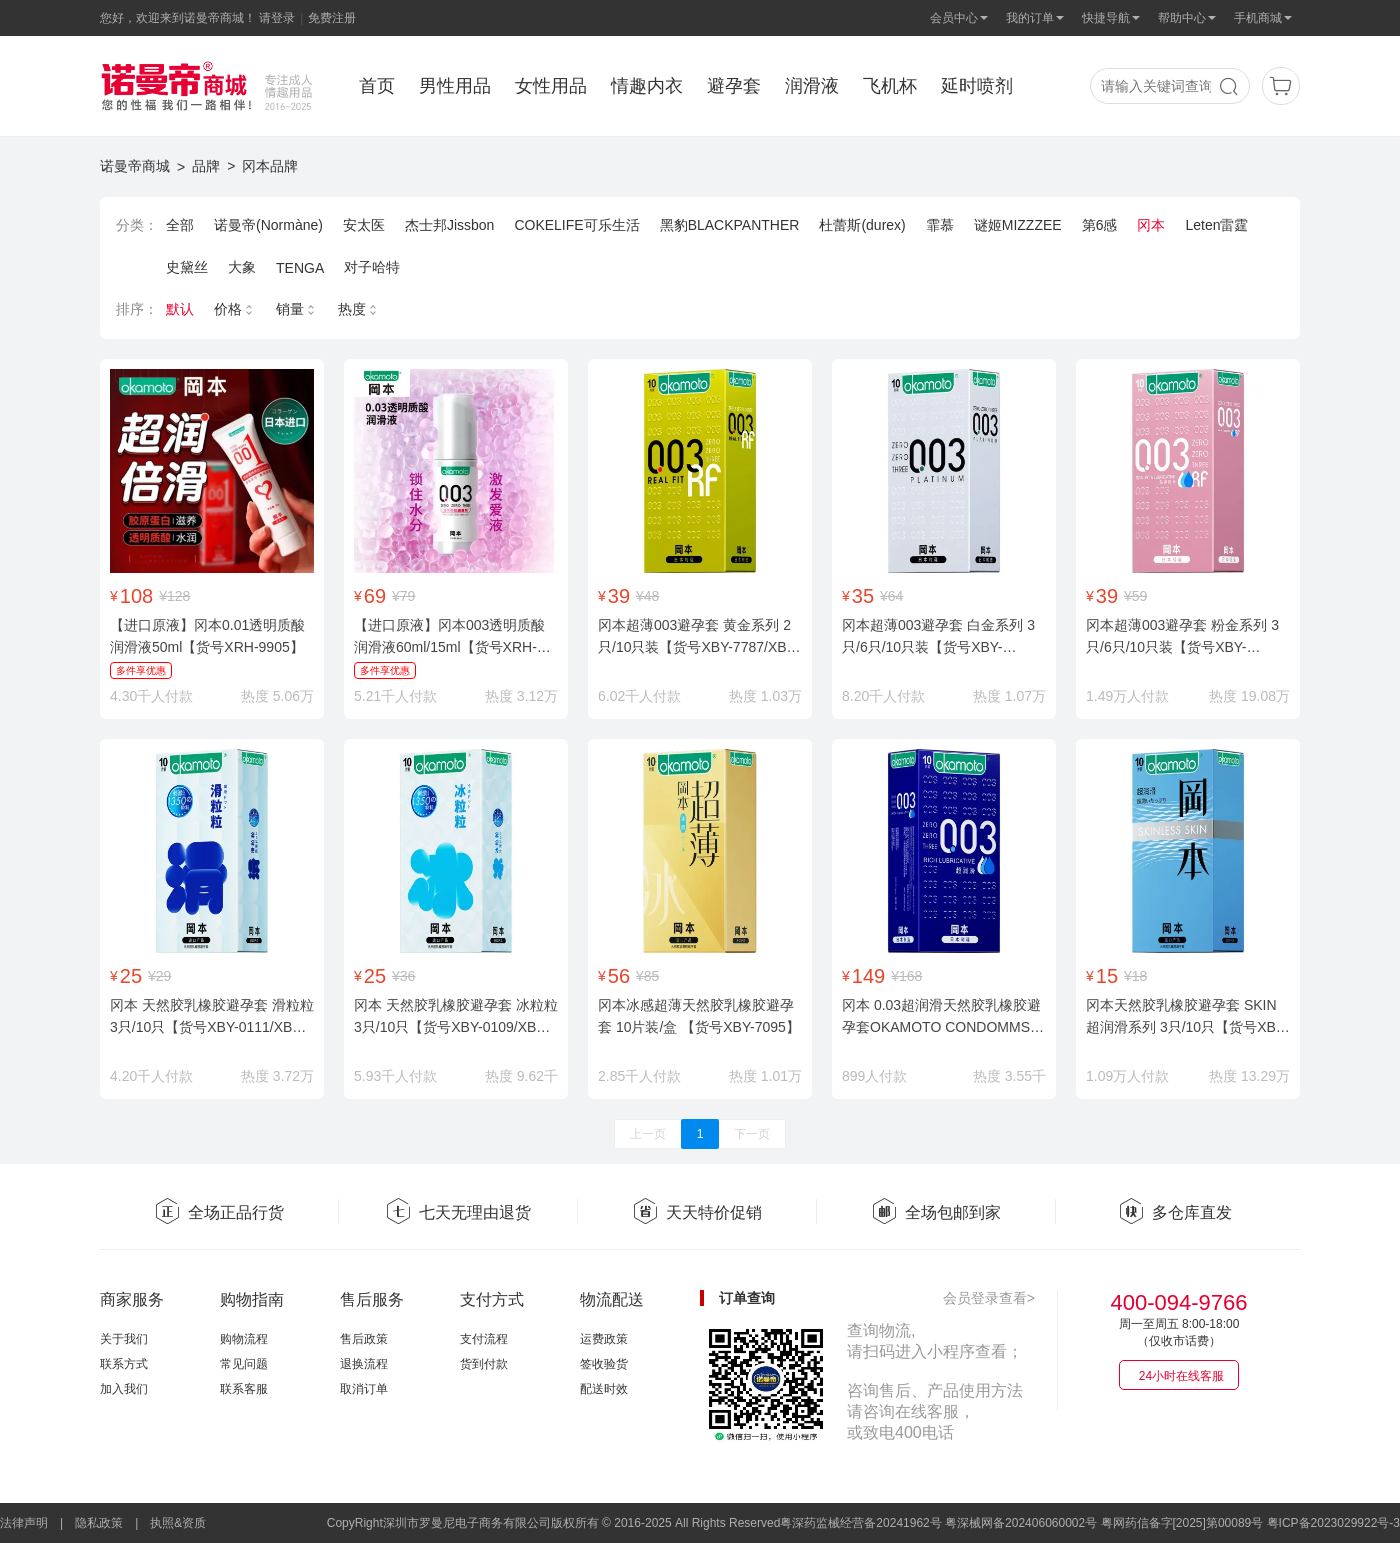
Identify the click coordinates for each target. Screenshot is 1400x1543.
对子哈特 (372, 267)
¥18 (1135, 976)
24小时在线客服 (1181, 1376)
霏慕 (940, 225)
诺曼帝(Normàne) (268, 225)
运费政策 (604, 1339)
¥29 (159, 976)
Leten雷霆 (1216, 225)
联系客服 (244, 1389)
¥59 (1135, 596)
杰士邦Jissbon (449, 225)
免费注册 (332, 18)
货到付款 (484, 1364)
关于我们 (124, 1339)
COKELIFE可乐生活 (576, 225)
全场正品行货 (219, 1212)
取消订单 (364, 1389)
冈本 (1151, 225)
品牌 (206, 166)
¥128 (174, 596)
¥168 (906, 976)
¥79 (403, 596)
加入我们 (124, 1389)
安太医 (364, 225)
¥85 (647, 976)
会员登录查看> (989, 1298)
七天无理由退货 (458, 1212)
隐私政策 (99, 1523)
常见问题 (244, 1364)
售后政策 (364, 1339)
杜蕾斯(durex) (862, 225)
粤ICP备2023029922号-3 (1333, 1523)
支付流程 (484, 1339)
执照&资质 (178, 1523)
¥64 (891, 596)
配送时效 (604, 1389)
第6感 (1100, 225)
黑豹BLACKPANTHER (730, 225)
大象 (242, 267)
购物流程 (244, 1339)
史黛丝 (187, 267)
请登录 (277, 18)
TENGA (300, 268)
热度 (359, 309)
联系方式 (124, 1364)
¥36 (403, 976)
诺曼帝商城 (135, 166)
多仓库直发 (1175, 1212)
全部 (180, 225)
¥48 (647, 596)
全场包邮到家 (936, 1212)
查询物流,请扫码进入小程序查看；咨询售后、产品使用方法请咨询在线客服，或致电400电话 (935, 1381)
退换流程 (364, 1364)
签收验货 (604, 1364)
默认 (180, 309)
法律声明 (24, 1523)
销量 (297, 309)
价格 (235, 309)
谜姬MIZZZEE (1018, 225)
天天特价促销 (697, 1212)
